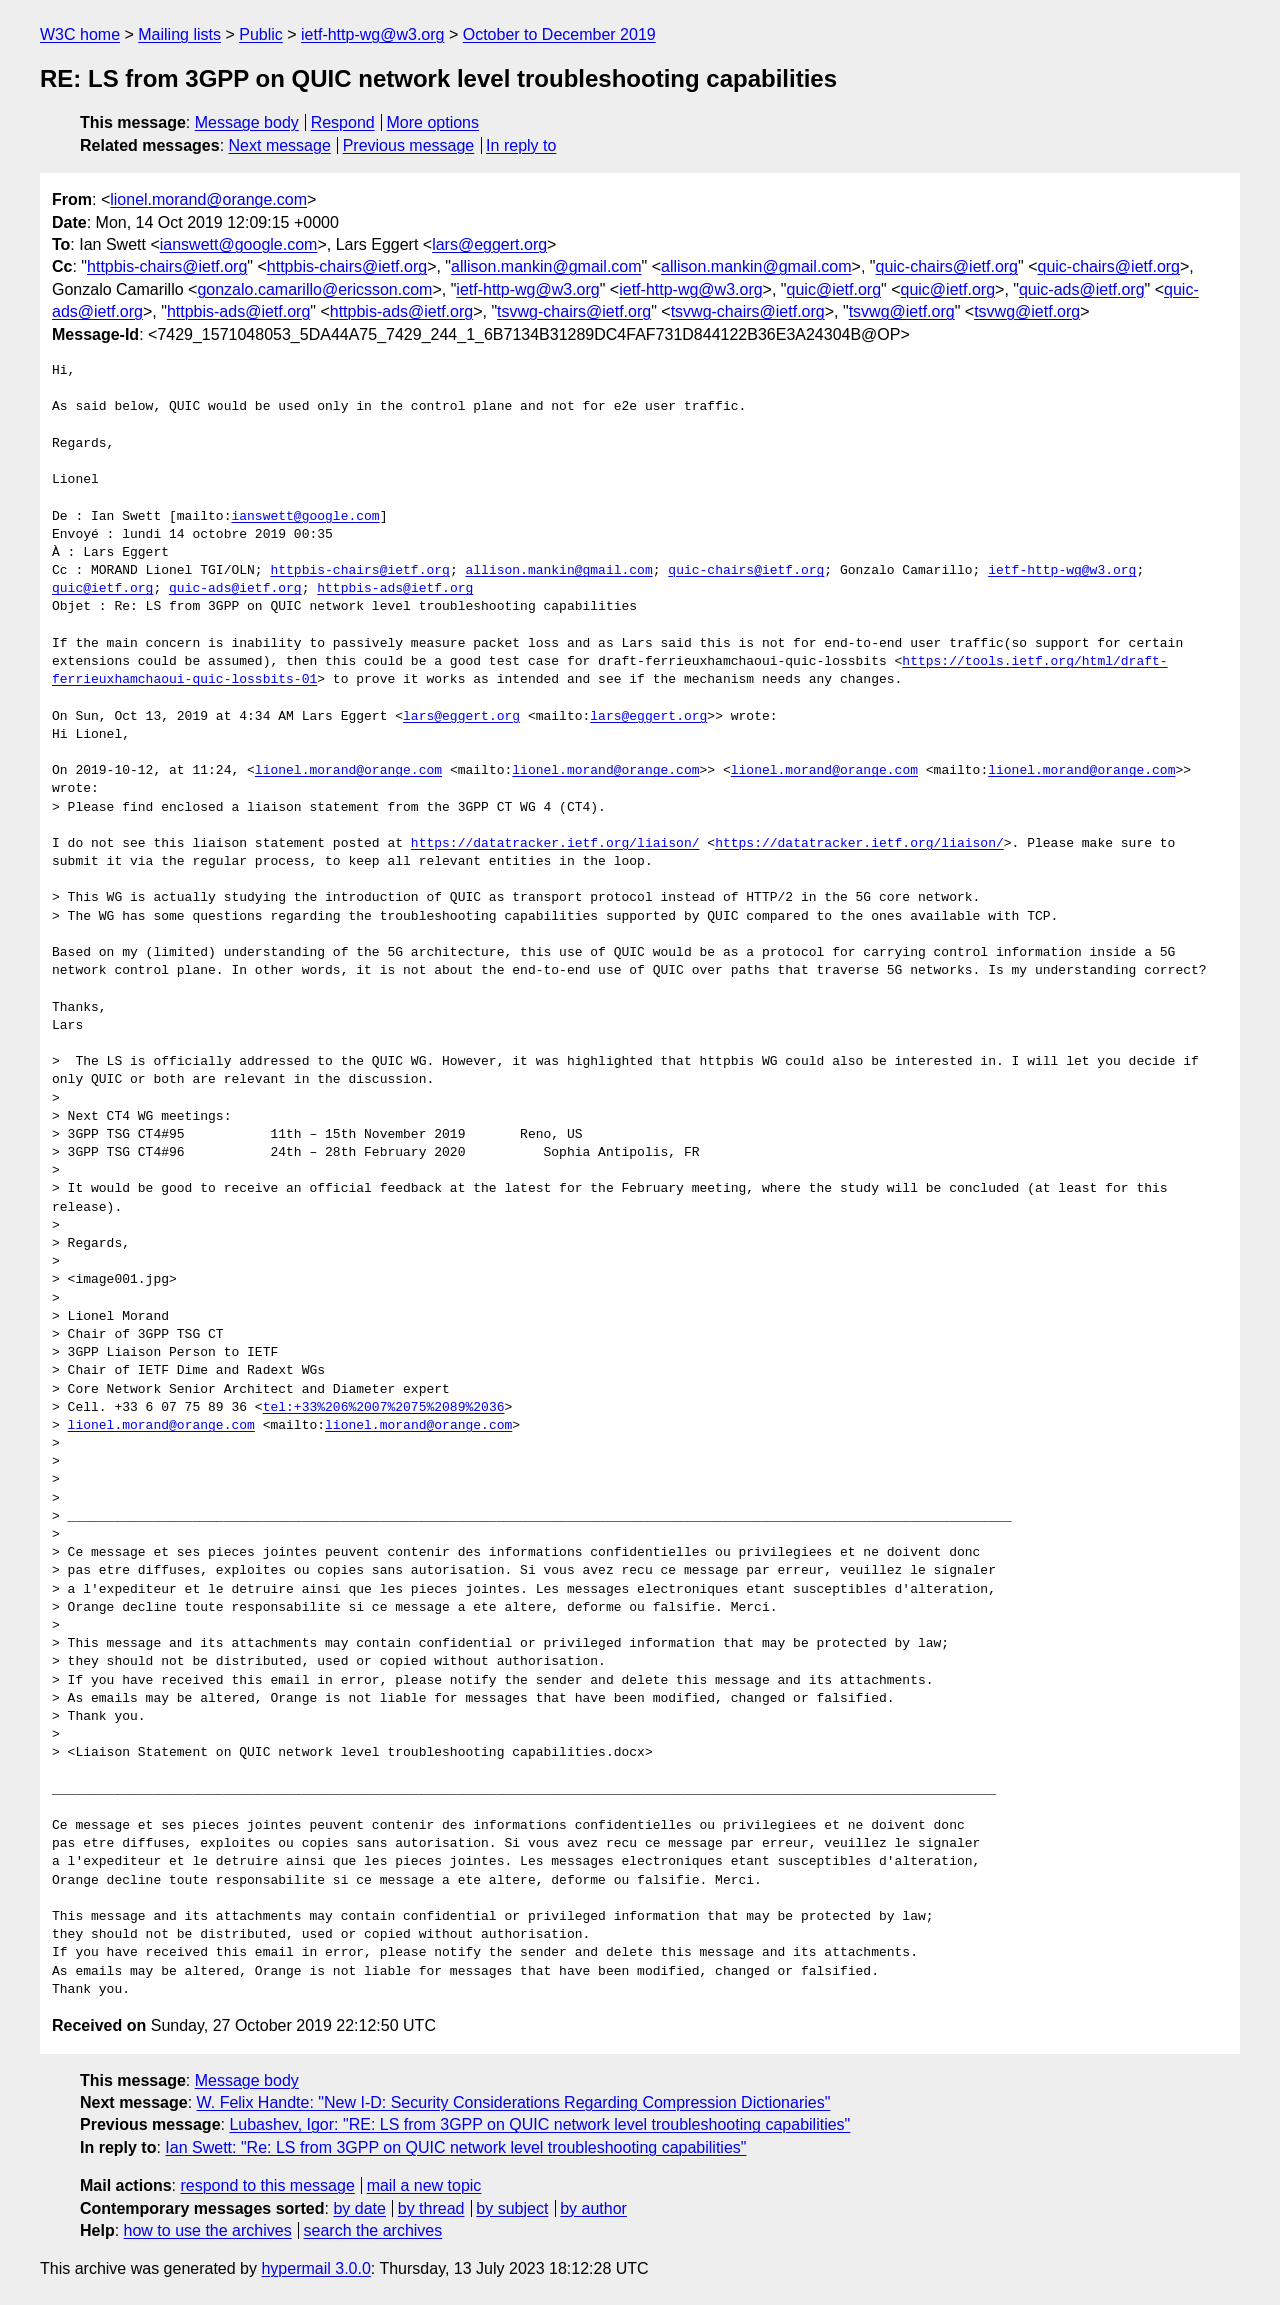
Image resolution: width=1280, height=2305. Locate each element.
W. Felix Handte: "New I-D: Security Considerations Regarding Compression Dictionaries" (514, 2102)
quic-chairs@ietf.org (947, 266)
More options (433, 122)
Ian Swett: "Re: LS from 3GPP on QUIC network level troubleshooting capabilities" (455, 2147)
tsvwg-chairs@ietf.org (574, 311)
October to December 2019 (559, 34)
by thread (431, 2208)
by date (359, 2208)
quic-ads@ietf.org (1082, 289)
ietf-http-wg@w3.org (372, 34)
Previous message (409, 145)
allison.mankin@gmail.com (546, 266)
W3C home (80, 34)
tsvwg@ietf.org (902, 311)
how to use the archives (208, 2230)
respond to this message (267, 2185)
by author (593, 2208)
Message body (247, 122)
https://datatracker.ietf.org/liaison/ (555, 844)
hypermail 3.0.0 (315, 2268)
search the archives (373, 2230)
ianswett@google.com (239, 244)
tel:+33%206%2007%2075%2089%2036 (384, 1408)
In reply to (521, 145)
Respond (343, 122)
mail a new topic (424, 2185)
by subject (512, 2208)
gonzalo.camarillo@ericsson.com (314, 289)
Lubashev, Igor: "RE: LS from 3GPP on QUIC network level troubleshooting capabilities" (539, 2124)
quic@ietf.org (834, 289)
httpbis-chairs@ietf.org (167, 266)
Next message (280, 145)
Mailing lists (179, 34)
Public (261, 34)
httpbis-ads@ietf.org (238, 311)
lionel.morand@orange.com (208, 199)
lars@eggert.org (489, 244)
